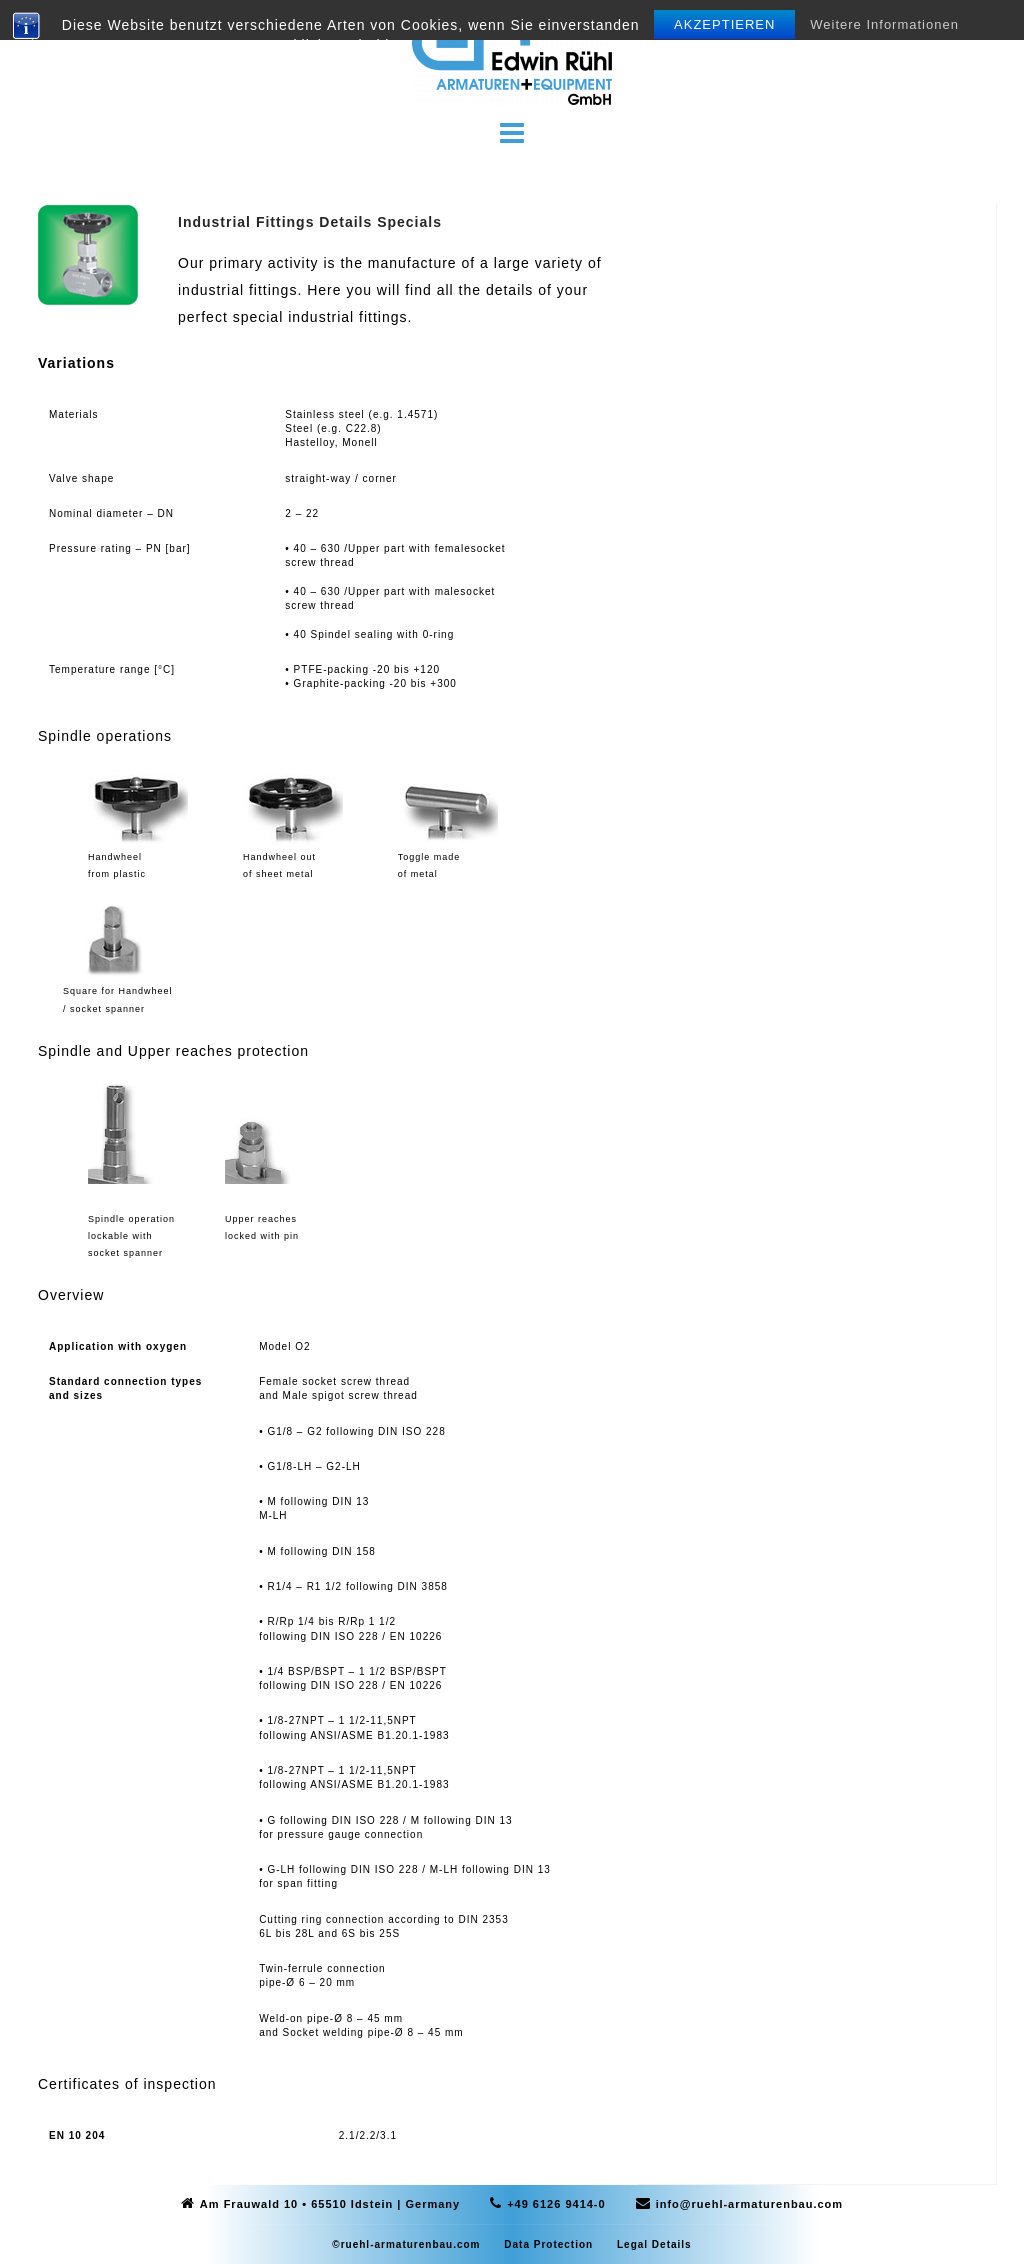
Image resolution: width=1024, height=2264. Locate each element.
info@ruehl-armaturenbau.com (749, 2204)
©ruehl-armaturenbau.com (406, 2244)
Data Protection (548, 2244)
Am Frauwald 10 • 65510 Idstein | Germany (330, 2204)
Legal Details (654, 2244)
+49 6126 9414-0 (556, 2204)
